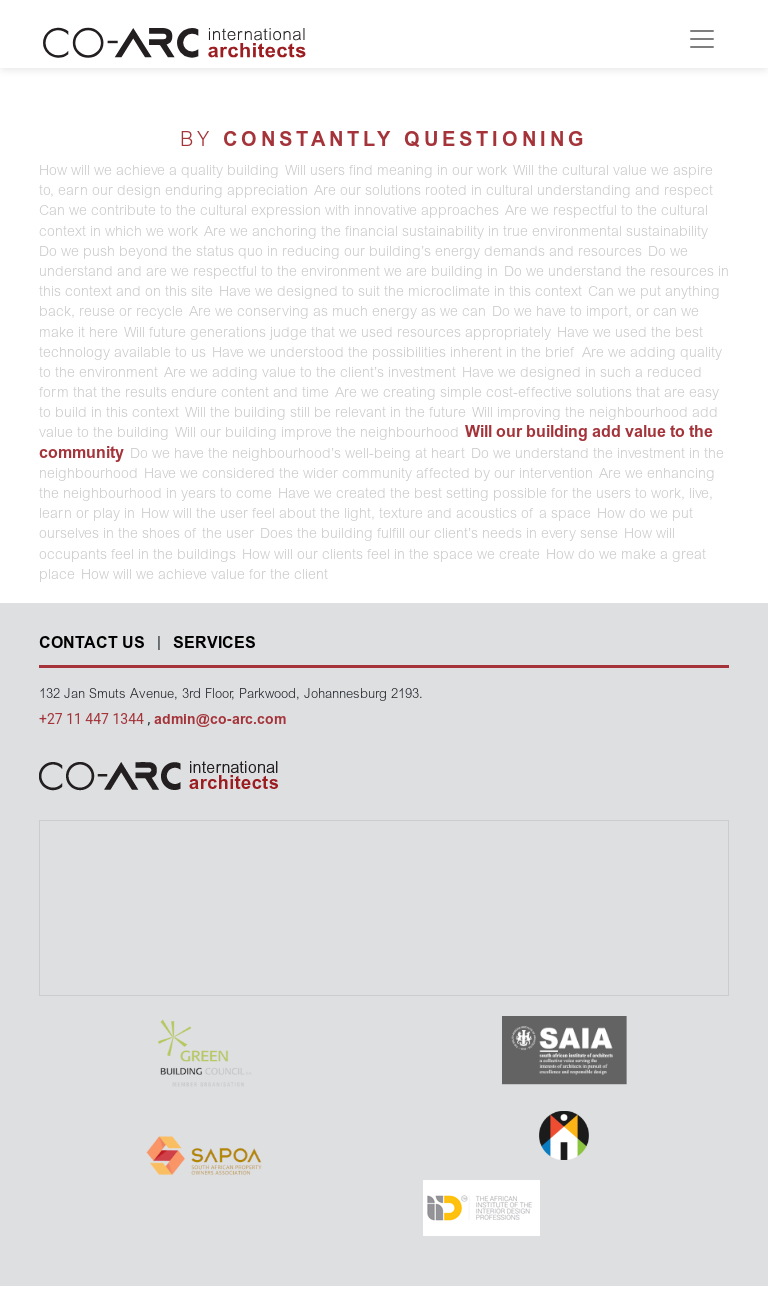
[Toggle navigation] (702, 39)
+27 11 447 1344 (93, 719)
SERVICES (214, 644)
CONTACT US (92, 644)
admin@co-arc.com (220, 721)
